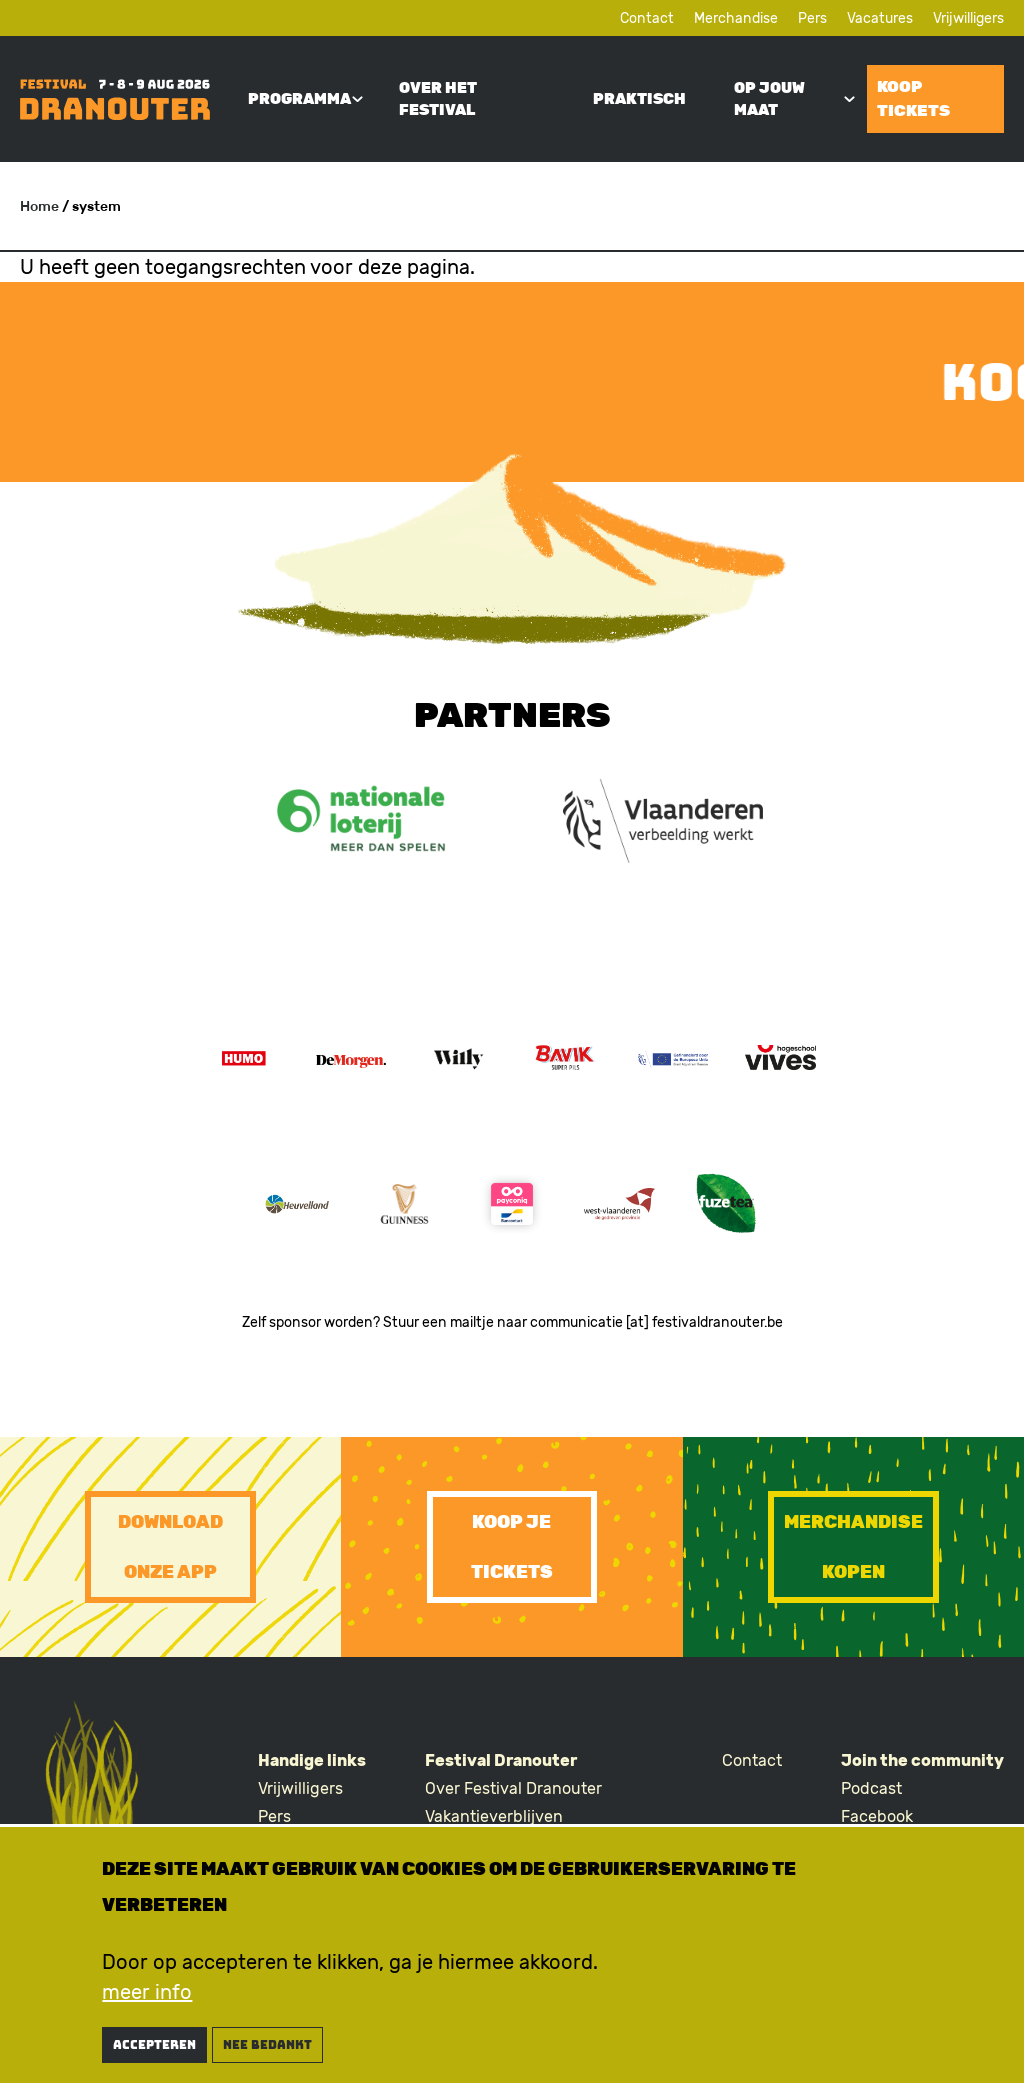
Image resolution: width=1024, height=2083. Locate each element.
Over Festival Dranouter (513, 1788)
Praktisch (639, 99)
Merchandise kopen (853, 1547)
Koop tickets (913, 98)
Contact (647, 18)
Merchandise (736, 18)
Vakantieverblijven (494, 1816)
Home (39, 206)
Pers (812, 18)
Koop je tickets (512, 1547)
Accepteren (154, 2047)
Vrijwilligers (968, 18)
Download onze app (170, 1547)
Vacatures (880, 18)
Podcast (871, 1788)
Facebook (877, 1816)
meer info (147, 1994)
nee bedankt (267, 2047)
